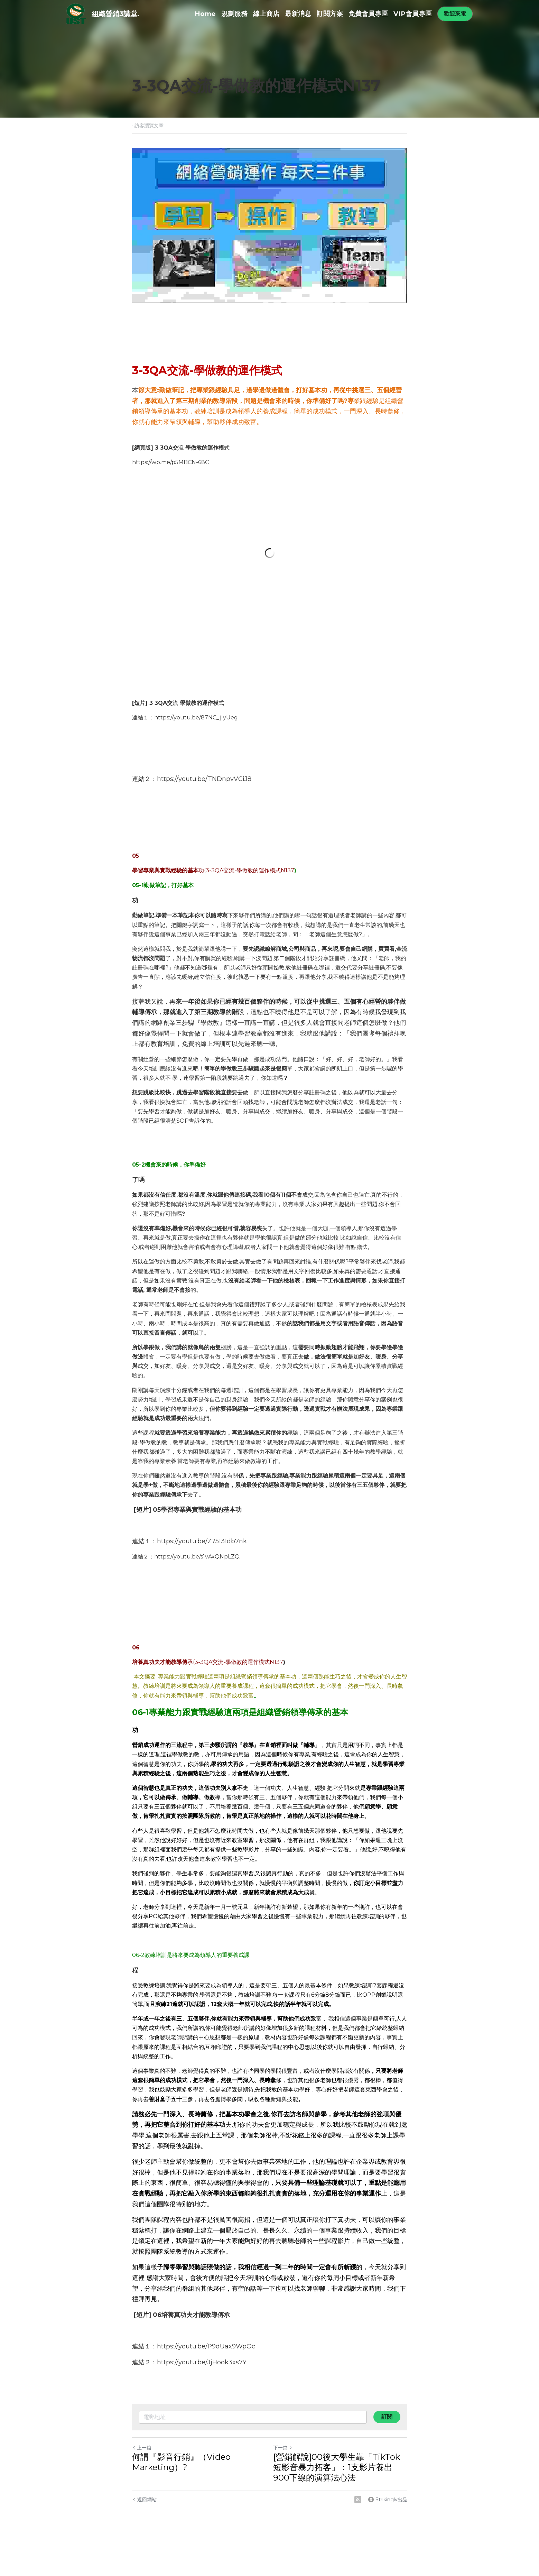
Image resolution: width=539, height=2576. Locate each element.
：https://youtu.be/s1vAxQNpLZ (192, 1556)
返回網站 (144, 2499)
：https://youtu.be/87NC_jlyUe (191, 717)
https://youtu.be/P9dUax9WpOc (206, 2346)
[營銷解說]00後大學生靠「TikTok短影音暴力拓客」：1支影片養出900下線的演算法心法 (336, 2467)
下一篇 (282, 2448)
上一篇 (141, 2448)
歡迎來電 (455, 13)
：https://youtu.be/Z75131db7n (197, 1541)
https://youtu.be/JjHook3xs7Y (202, 2362)
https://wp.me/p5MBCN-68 (168, 462)
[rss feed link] (357, 2499)
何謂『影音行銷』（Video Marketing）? (181, 2462)
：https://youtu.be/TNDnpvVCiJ (199, 779)
